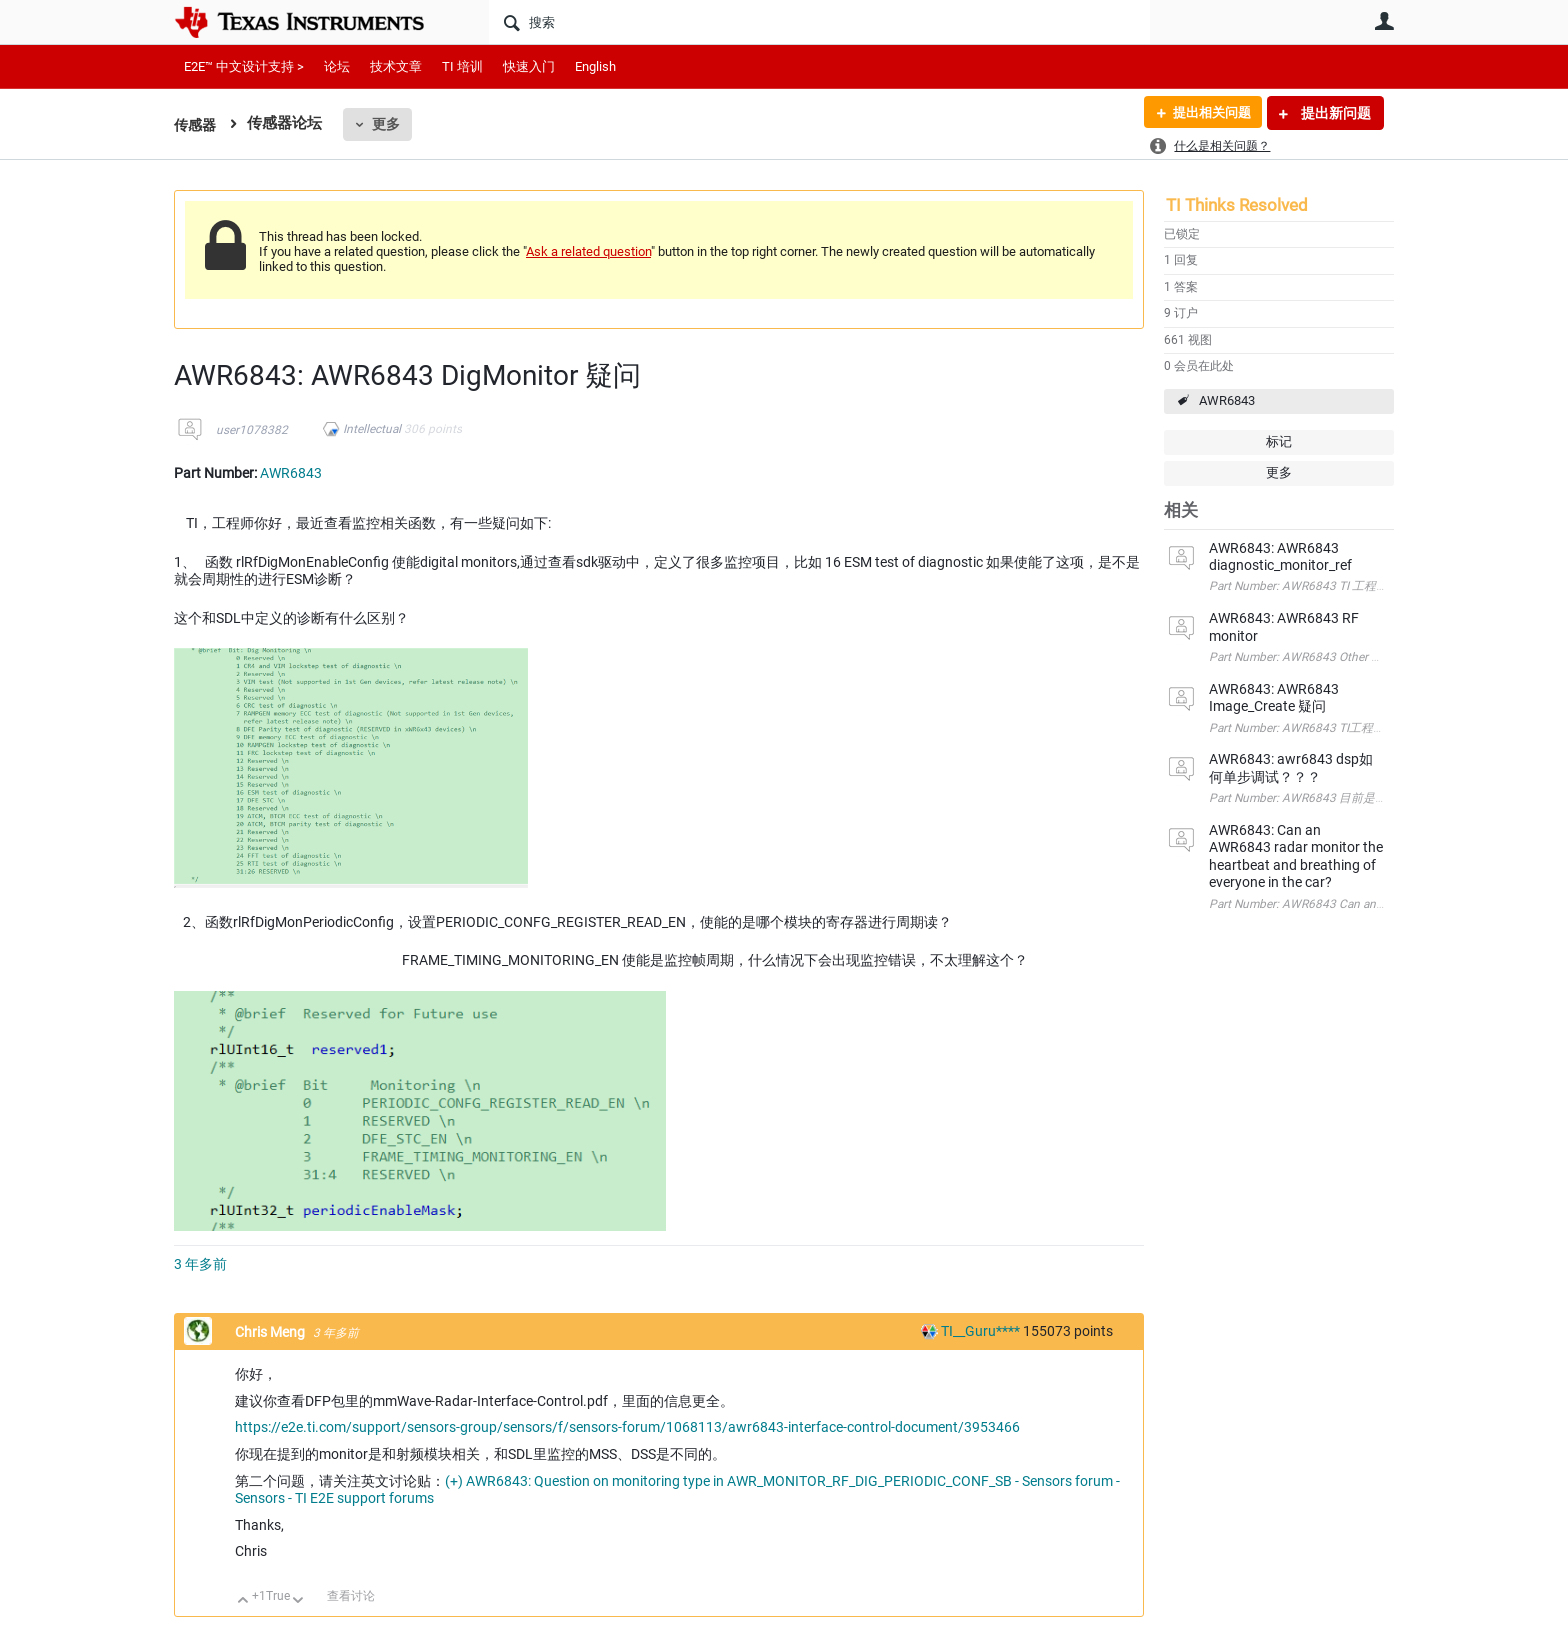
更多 (389, 124)
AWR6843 (1227, 400)
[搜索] (819, 22)
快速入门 (529, 66)
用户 (1384, 21)
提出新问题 (1334, 113)
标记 (1279, 441)
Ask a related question (588, 251)
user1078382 (252, 430)
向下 (298, 1601)
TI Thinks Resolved (1237, 205)
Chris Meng (271, 1332)
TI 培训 (462, 66)
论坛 (337, 66)
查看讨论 (351, 1596)
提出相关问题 (1207, 113)
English (595, 66)
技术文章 (396, 66)
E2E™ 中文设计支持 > (244, 66)
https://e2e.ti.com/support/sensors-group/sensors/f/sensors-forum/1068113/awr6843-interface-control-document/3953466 (627, 1427)
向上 (243, 1601)
